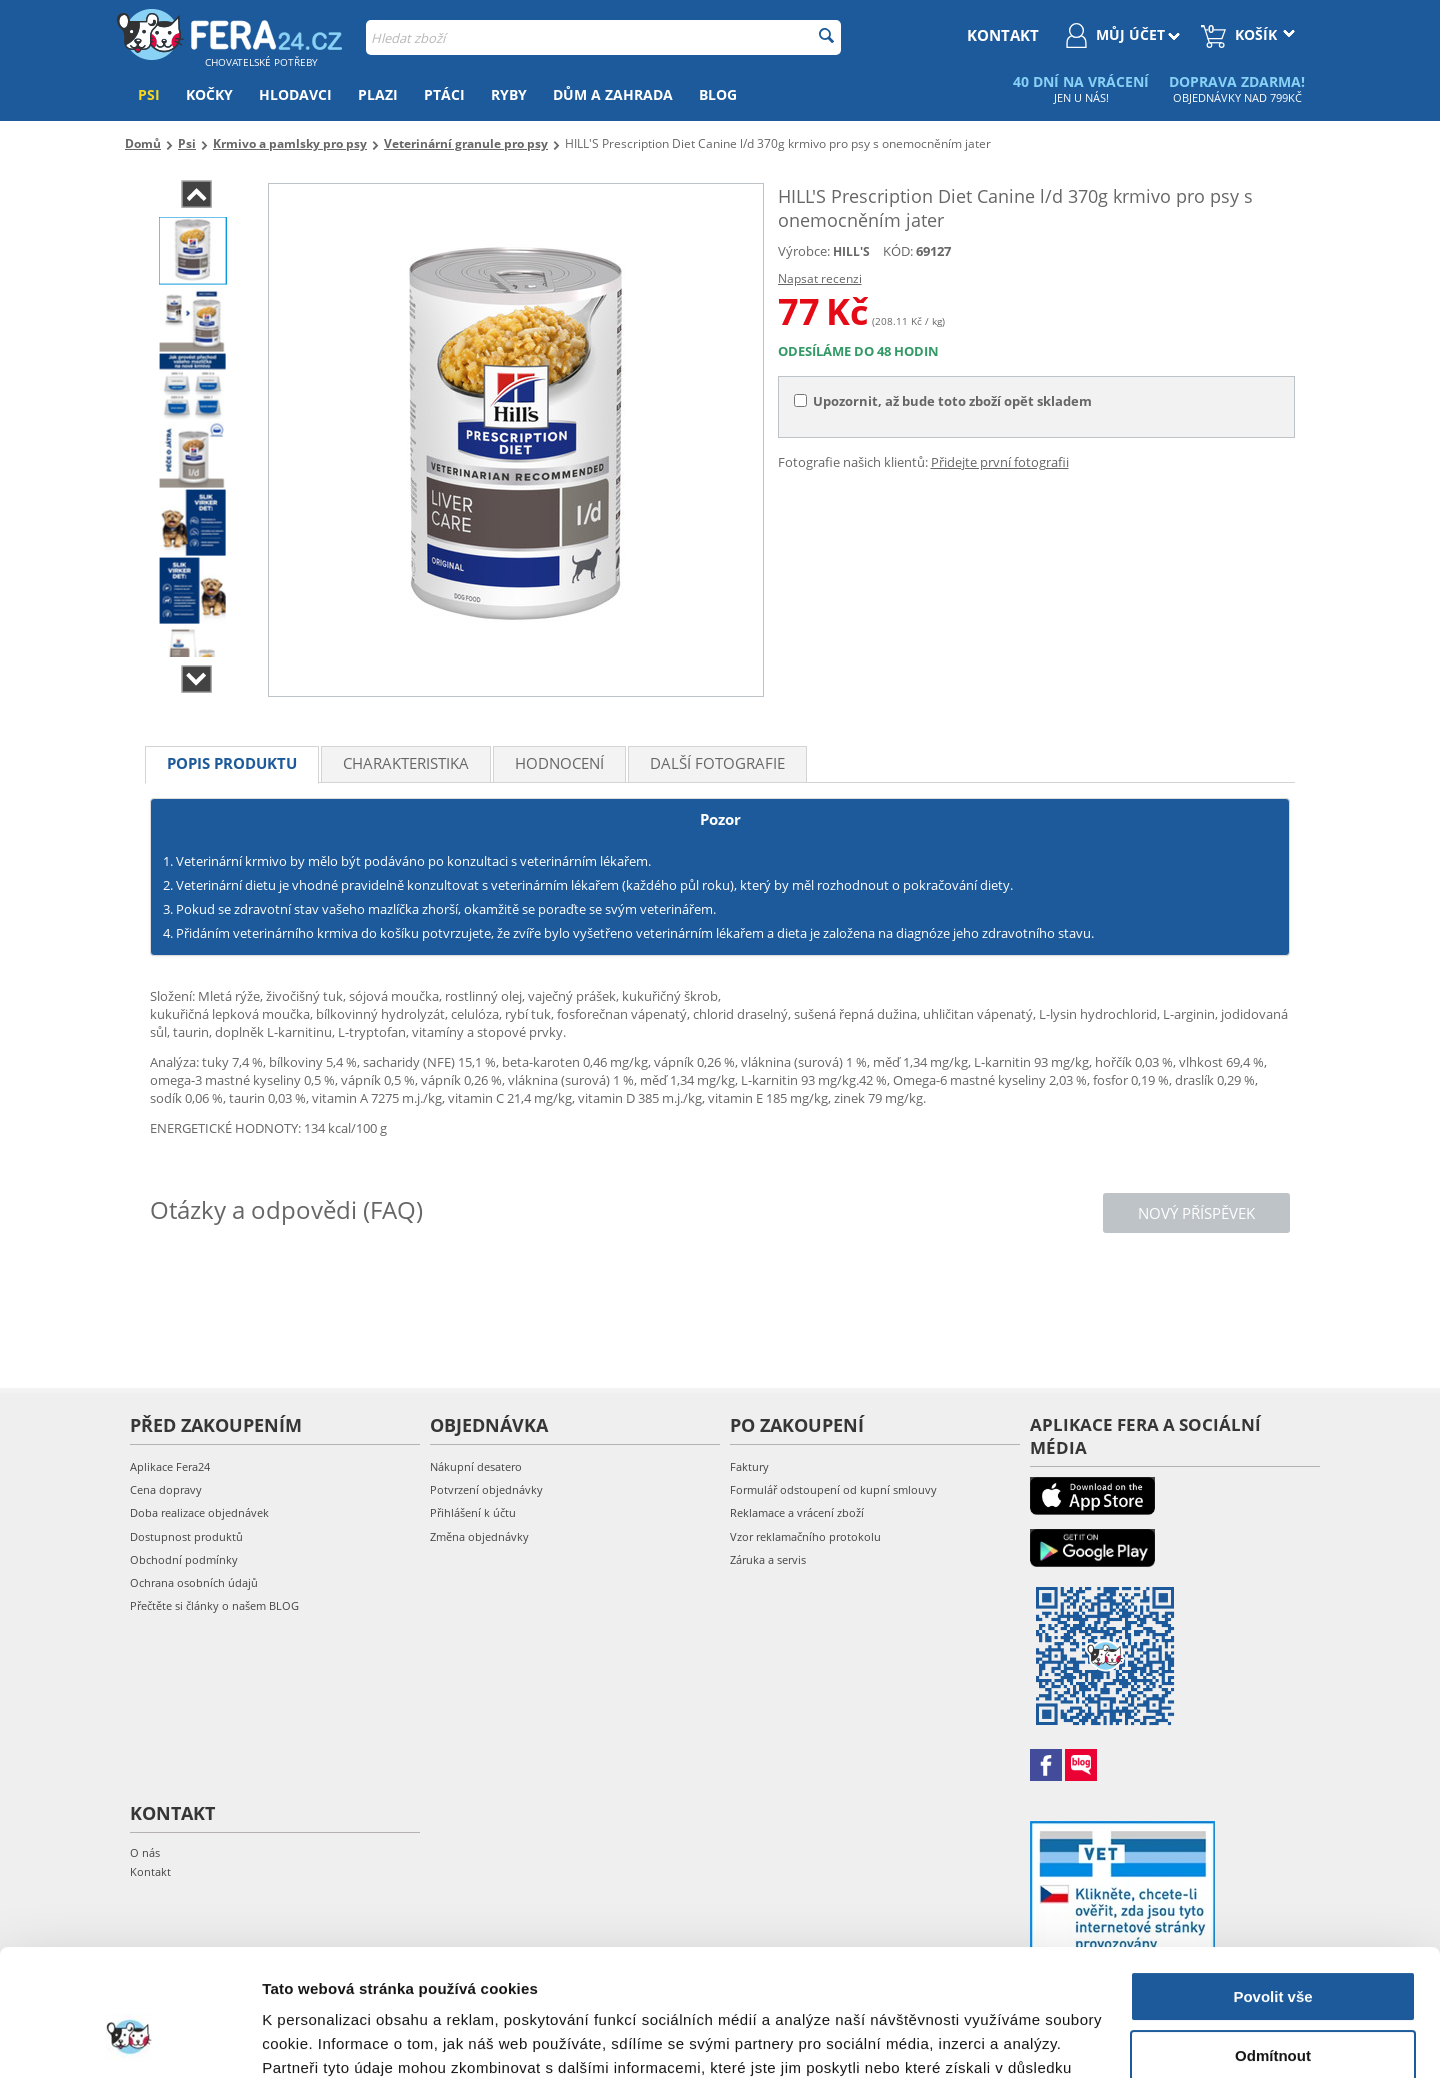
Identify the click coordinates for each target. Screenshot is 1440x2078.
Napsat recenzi (820, 278)
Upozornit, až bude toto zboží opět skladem (943, 401)
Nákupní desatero (476, 1466)
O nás (145, 1852)
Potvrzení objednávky (486, 1489)
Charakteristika (406, 763)
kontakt (1003, 35)
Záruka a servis (768, 1559)
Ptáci (444, 94)
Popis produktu (232, 763)
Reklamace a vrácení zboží (797, 1512)
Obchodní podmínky (184, 1559)
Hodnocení (559, 763)
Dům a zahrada (613, 94)
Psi (149, 94)
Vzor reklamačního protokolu (805, 1536)
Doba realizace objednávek (199, 1512)
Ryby (509, 94)
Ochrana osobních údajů (194, 1582)
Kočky (209, 94)
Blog (718, 94)
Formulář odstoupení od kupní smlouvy (833, 1489)
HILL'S (851, 251)
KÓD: (898, 251)
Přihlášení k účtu (473, 1512)
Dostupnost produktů (186, 1536)
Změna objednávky (479, 1536)
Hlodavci (295, 94)
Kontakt (150, 1871)
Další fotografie (717, 763)
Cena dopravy (166, 1489)
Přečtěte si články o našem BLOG (214, 1605)
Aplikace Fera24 (170, 1466)
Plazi (378, 94)
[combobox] (603, 37)
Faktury (749, 1466)
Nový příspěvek (1196, 1213)
